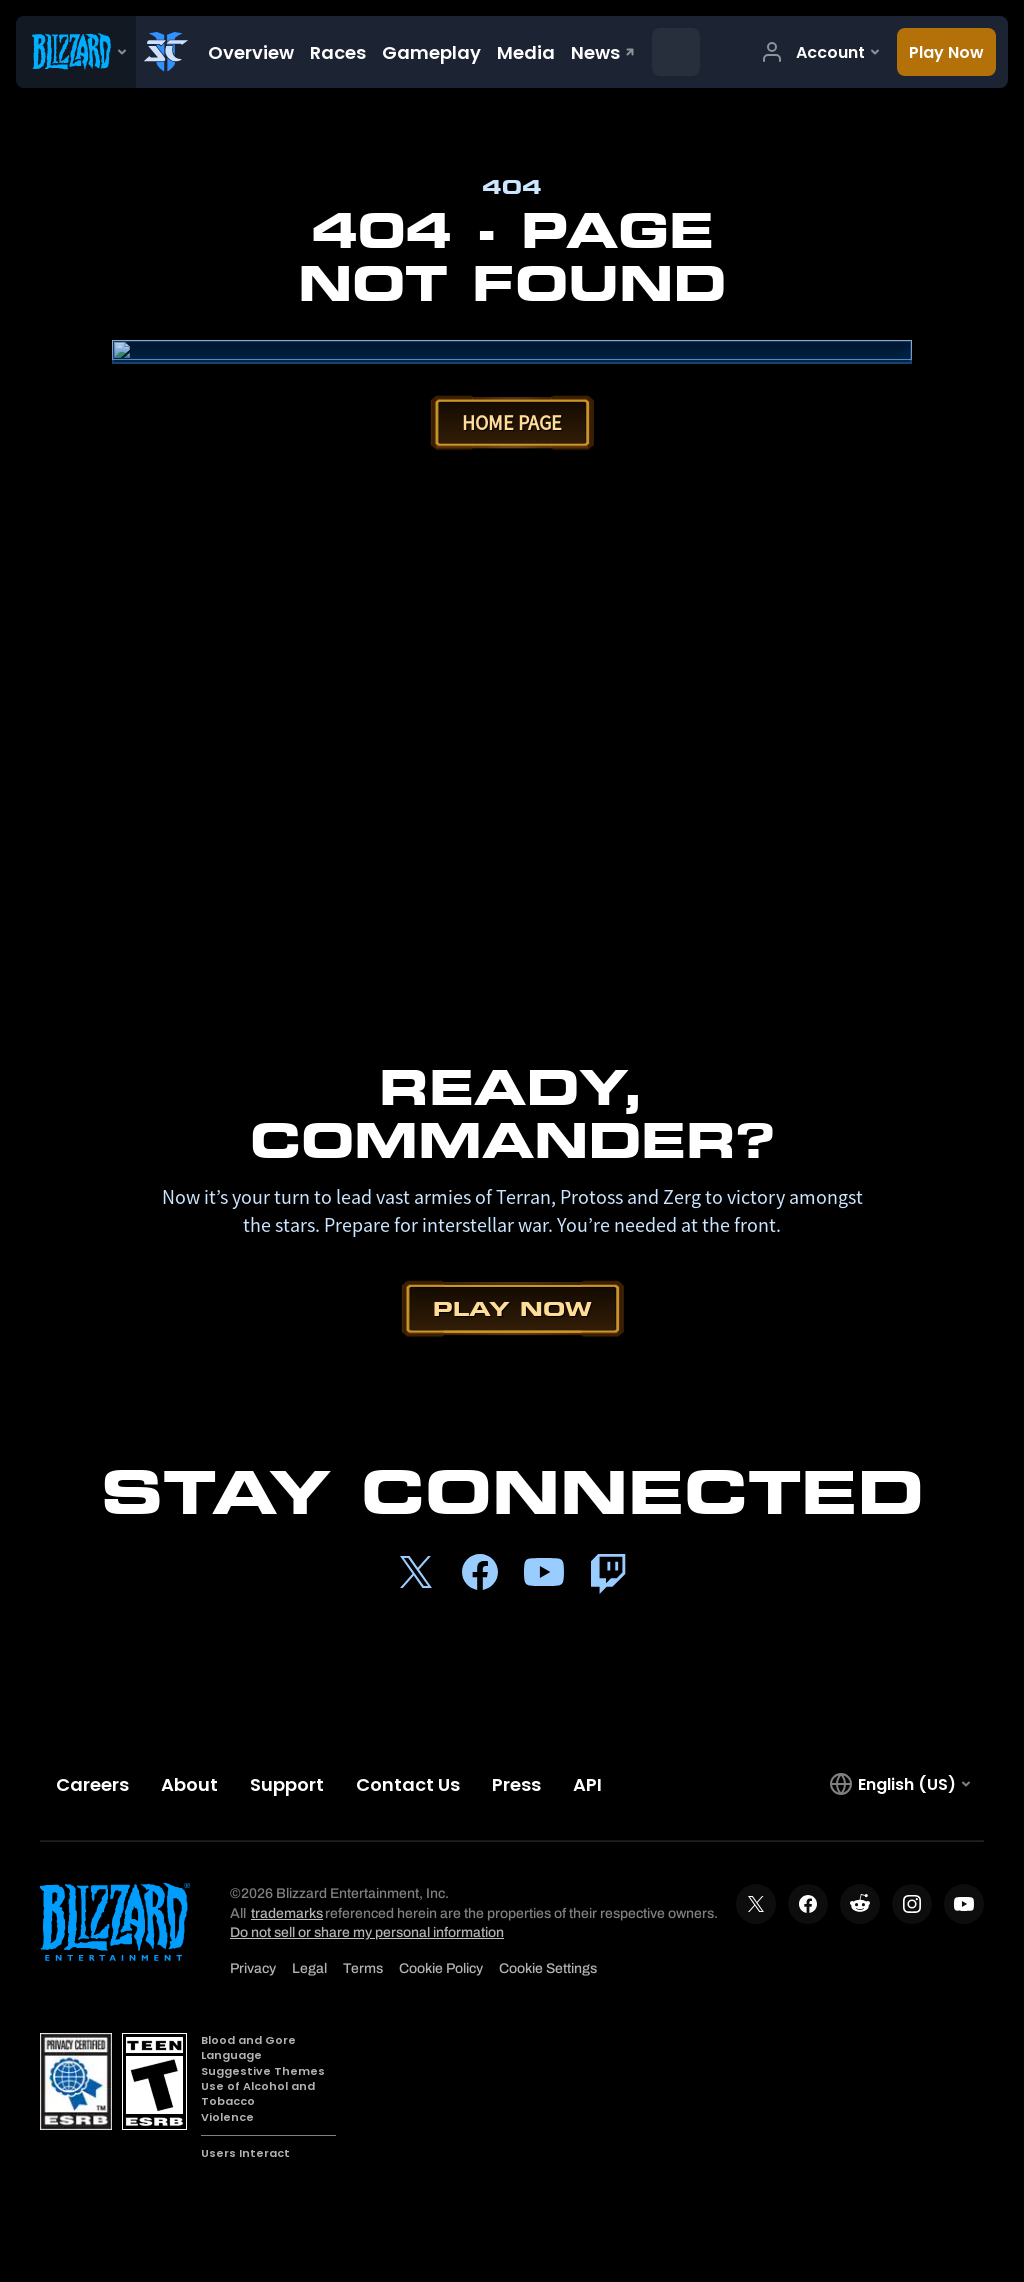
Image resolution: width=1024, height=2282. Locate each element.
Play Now (512, 1308)
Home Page (512, 422)
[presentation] (76, 52)
